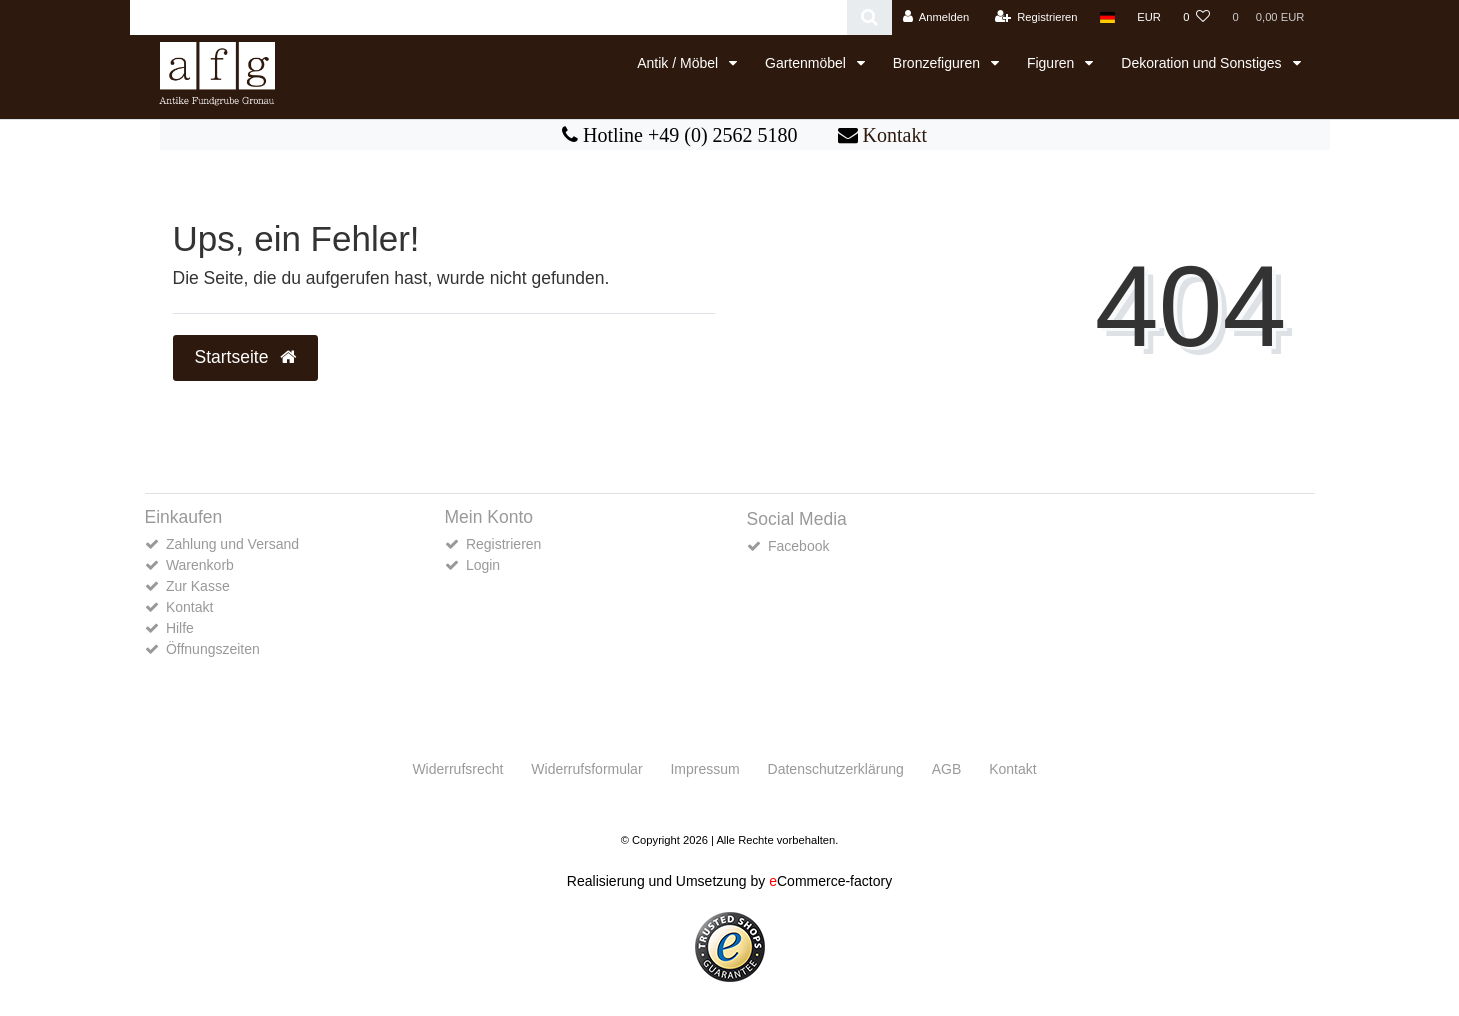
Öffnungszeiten (213, 649)
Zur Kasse (198, 586)
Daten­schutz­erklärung (836, 769)
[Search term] (488, 17)
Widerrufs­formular (586, 769)
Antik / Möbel (679, 63)
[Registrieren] (1035, 17)
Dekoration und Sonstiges (1203, 63)
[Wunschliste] (1196, 17)
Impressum (704, 769)
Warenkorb (200, 565)
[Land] (1107, 17)
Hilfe (180, 628)
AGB (947, 769)
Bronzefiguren (938, 63)
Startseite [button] (246, 357)
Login (483, 565)
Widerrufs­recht (457, 769)
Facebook (798, 546)
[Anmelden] (936, 17)
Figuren (1052, 63)
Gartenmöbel (807, 63)
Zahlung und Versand (232, 544)
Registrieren (503, 544)
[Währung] (1149, 17)
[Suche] (869, 17)
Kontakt (895, 135)
